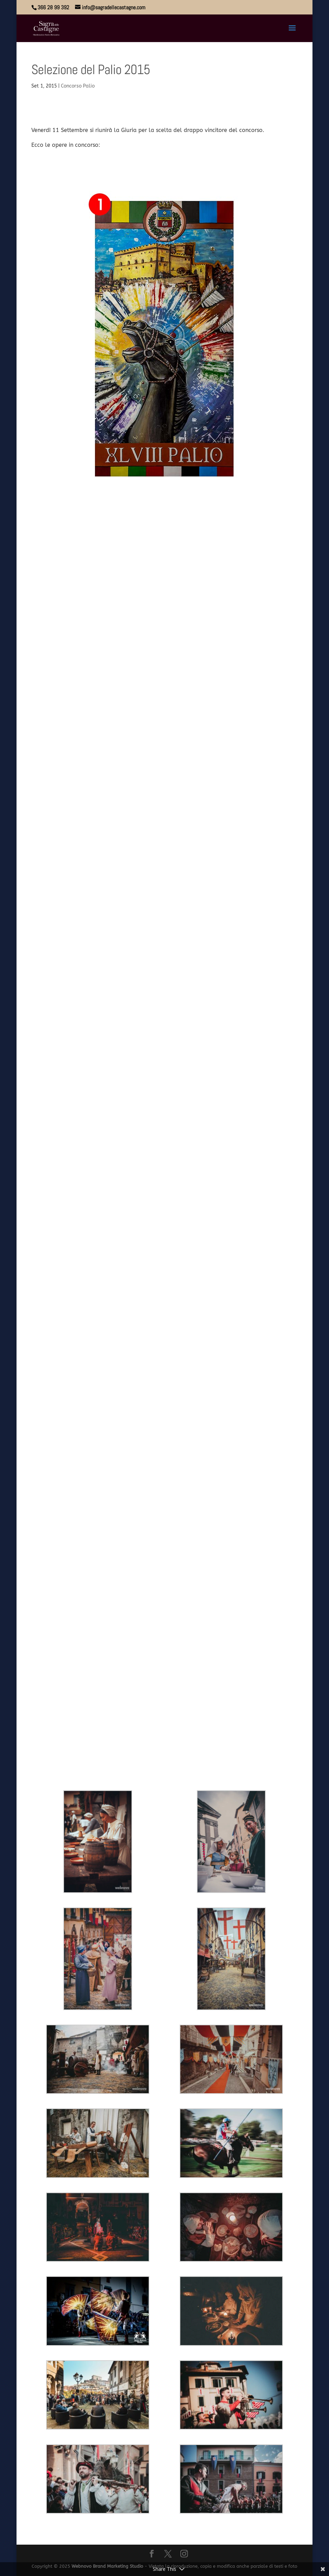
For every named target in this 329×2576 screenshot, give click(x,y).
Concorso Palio (78, 86)
